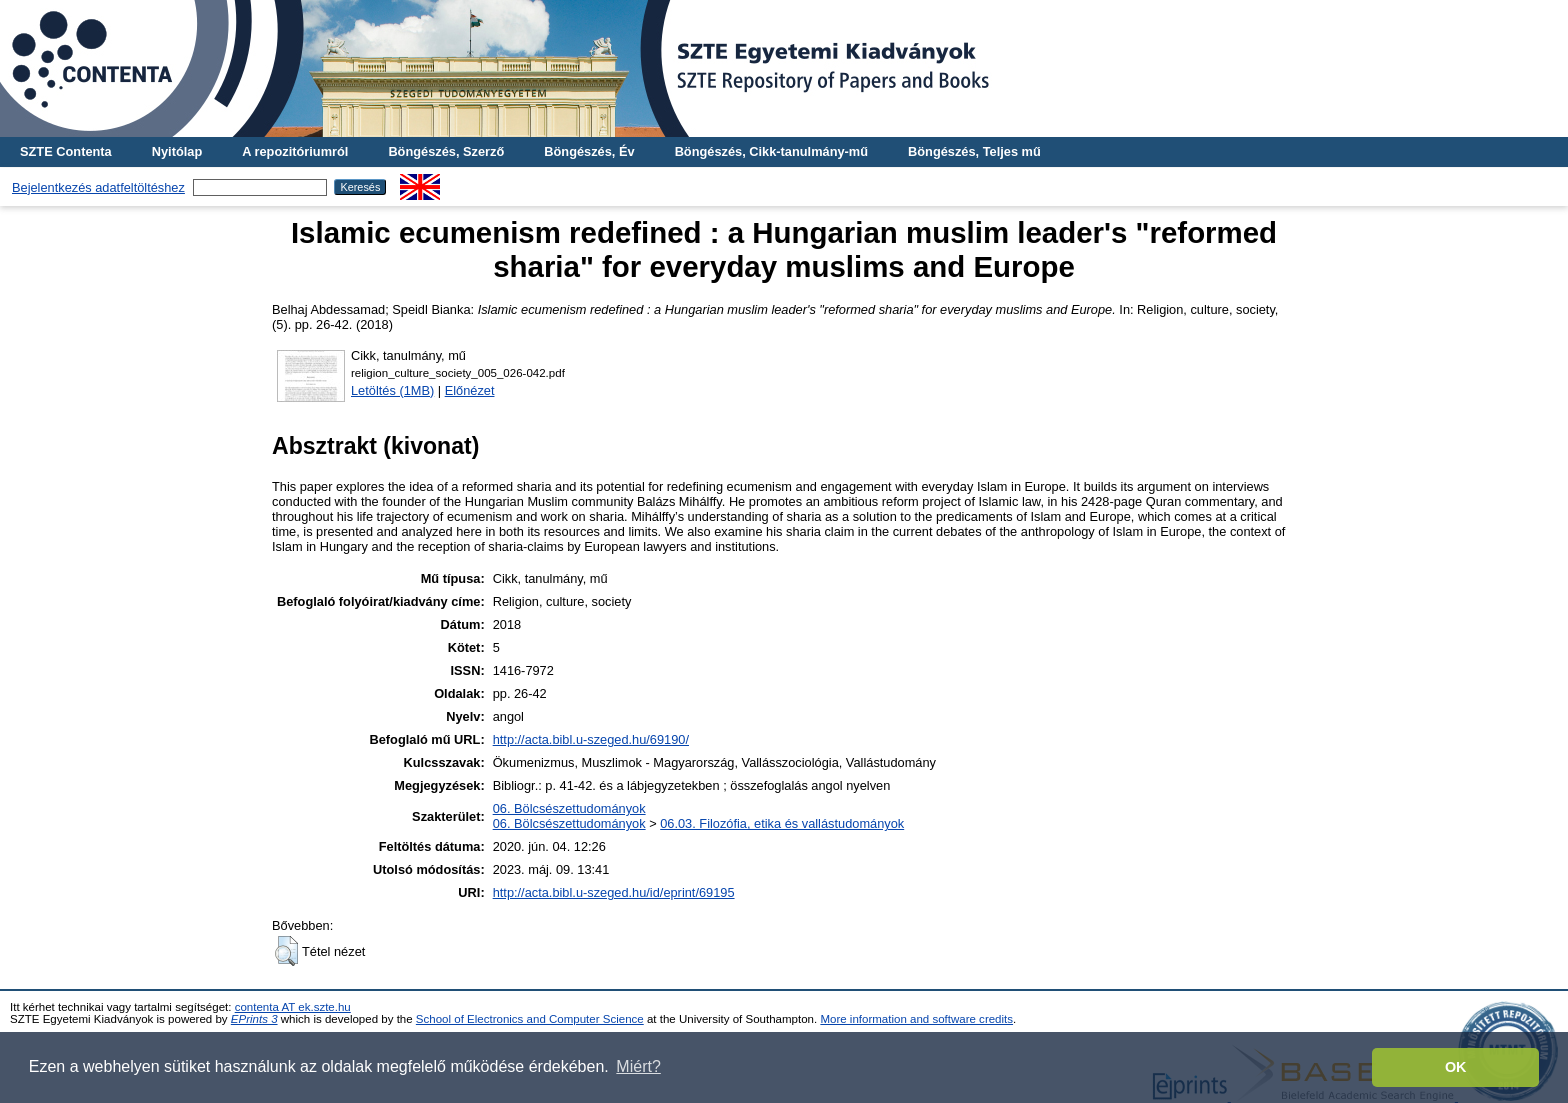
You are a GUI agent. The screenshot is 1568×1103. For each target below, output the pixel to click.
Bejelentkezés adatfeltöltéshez (98, 187)
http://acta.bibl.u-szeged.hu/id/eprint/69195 (614, 892)
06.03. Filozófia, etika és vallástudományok (782, 823)
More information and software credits (916, 1019)
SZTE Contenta (66, 151)
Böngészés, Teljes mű (974, 151)
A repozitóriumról (295, 151)
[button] (286, 951)
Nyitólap (177, 151)
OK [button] (1456, 1067)
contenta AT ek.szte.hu (293, 1007)
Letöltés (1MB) (392, 390)
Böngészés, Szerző (446, 151)
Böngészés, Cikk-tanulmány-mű (771, 151)
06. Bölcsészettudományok (569, 808)
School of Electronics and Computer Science (530, 1019)
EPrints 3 (254, 1019)
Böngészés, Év (589, 151)
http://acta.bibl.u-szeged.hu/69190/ (591, 739)
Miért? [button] (638, 1066)
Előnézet (470, 390)
